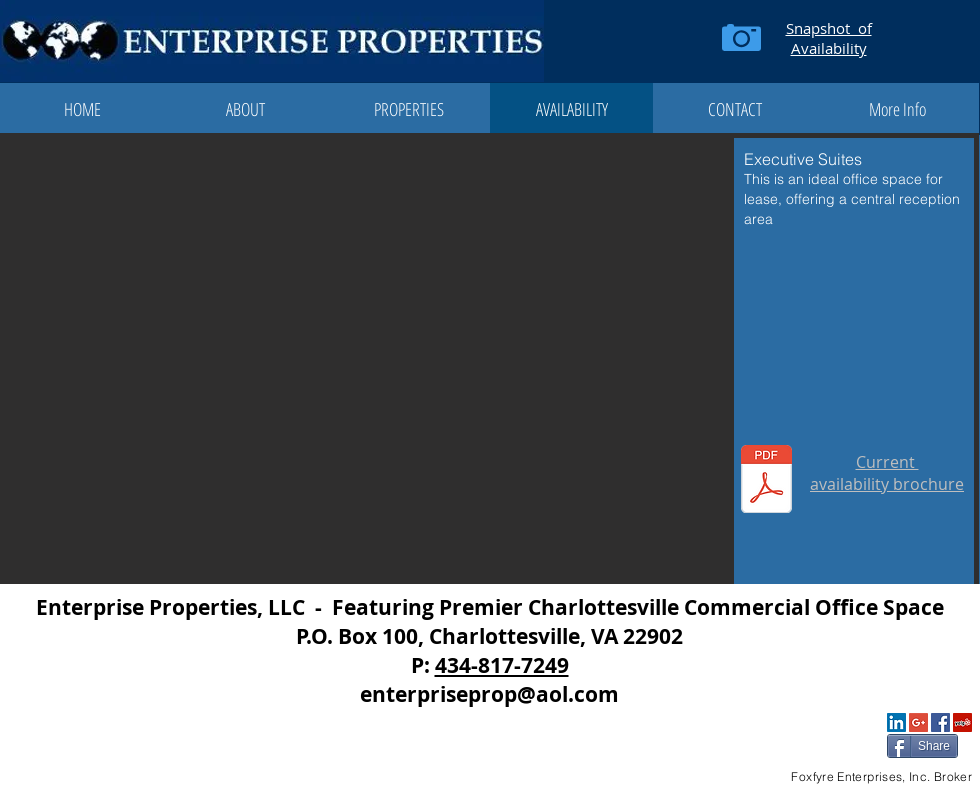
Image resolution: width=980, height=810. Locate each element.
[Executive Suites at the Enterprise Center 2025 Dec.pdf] (766, 481)
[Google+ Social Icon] (918, 722)
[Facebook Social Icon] (940, 722)
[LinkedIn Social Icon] (896, 722)
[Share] (922, 746)
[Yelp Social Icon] (962, 722)
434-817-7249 (502, 665)
